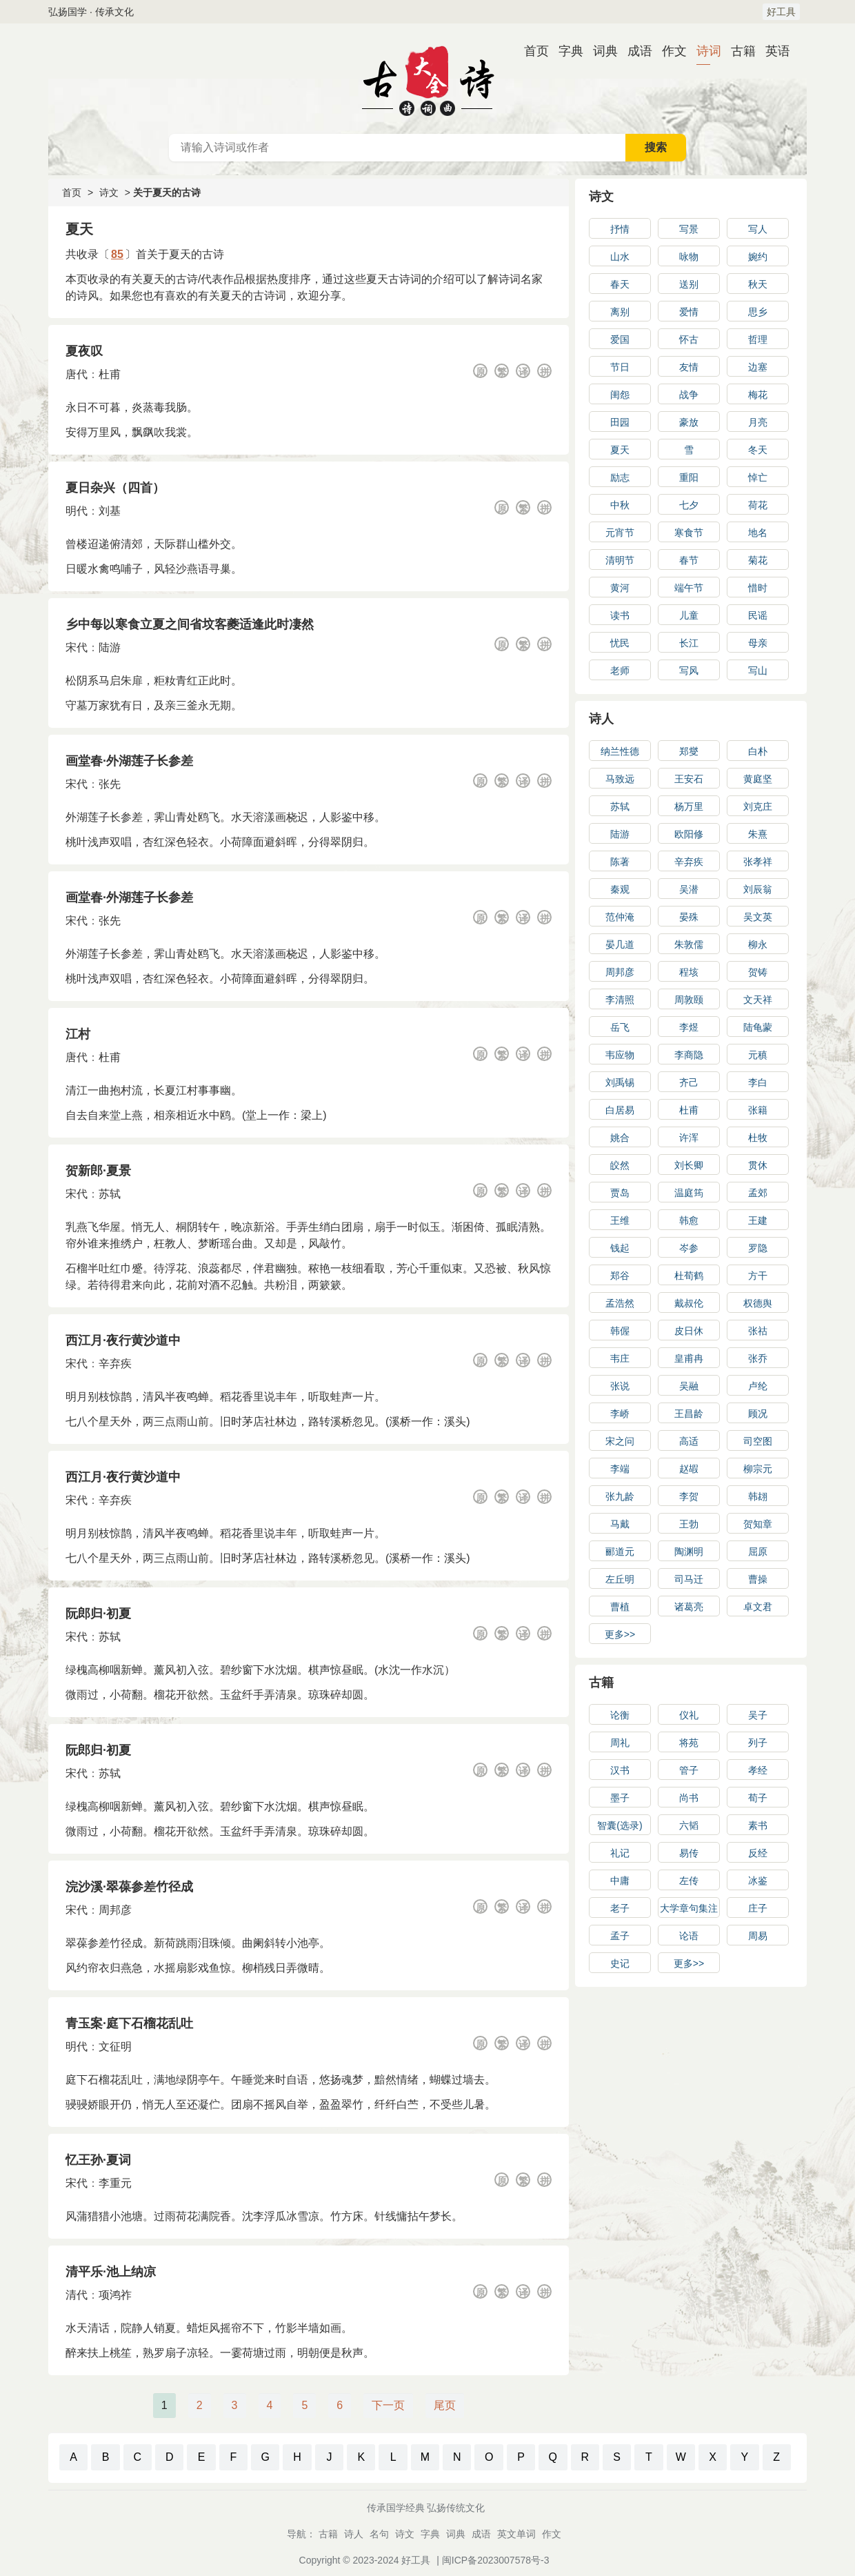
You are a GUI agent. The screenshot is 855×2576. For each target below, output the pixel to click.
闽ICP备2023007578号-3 (496, 2560)
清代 (77, 2295)
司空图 (757, 1441)
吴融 (688, 1385)
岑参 (688, 1248)
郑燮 (688, 751)
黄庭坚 (757, 778)
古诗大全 (427, 78)
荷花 (757, 505)
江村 (78, 1034)
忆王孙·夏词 (98, 2160)
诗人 (601, 719)
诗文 (109, 192)
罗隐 (757, 1248)
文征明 (115, 2046)
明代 (77, 511)
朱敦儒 (688, 944)
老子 (620, 1908)
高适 (688, 1441)
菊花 (757, 560)
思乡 (757, 311)
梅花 (757, 394)
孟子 (620, 1935)
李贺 (688, 1496)
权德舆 (757, 1303)
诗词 (703, 51)
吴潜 (688, 889)
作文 (669, 51)
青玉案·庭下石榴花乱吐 (129, 2023)
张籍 (757, 1110)
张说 (620, 1385)
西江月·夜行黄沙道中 (123, 1340)
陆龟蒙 (757, 1027)
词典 (600, 51)
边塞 (757, 367)
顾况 (757, 1413)
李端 (620, 1468)
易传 (688, 1853)
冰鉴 (757, 1880)
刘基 (110, 511)
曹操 (757, 1579)
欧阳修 (688, 834)
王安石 (688, 778)
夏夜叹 (84, 351)
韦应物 (619, 1054)
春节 (688, 560)
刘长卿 (688, 1165)
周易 (757, 1935)
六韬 (688, 1825)
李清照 (619, 999)
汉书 (620, 1770)
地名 (757, 532)
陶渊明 (688, 1551)
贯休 (757, 1165)
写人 (757, 229)
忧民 (620, 642)
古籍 (738, 51)
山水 (620, 256)
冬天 (757, 449)
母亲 (757, 642)
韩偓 (620, 1330)
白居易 (619, 1110)
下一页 (388, 2405)
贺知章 (757, 1523)
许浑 (688, 1137)
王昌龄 (688, 1413)
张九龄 (619, 1496)
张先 (110, 784)
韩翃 (757, 1496)
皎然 (620, 1165)
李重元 (115, 2183)
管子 (688, 1770)
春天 (620, 284)
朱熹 (757, 834)
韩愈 (688, 1220)
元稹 (757, 1054)
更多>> (620, 1634)
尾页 (445, 2405)
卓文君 (757, 1606)
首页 (531, 51)
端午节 (688, 587)
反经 (757, 1853)
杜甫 (110, 374)
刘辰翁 (757, 889)
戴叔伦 (688, 1303)
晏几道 (619, 944)
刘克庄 (757, 806)
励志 (620, 477)
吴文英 (757, 916)
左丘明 (619, 1579)
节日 (620, 367)
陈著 (620, 861)
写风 (688, 670)
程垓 (688, 972)
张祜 (757, 1330)
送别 (688, 284)
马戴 (620, 1523)
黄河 (620, 587)
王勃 (688, 1523)
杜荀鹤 (688, 1275)
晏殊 (688, 916)
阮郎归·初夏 (98, 1614)
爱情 (688, 311)
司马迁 (688, 1579)
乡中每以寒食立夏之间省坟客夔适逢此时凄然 (190, 624)
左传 (688, 1880)
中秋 (620, 505)
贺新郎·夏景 (98, 1171)
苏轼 (110, 1194)
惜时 (757, 587)
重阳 (688, 477)
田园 (620, 422)
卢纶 (757, 1385)
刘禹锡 (619, 1082)
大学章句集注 (689, 1908)
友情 (688, 367)
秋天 (757, 284)
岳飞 (620, 1027)
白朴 (757, 751)
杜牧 (757, 1137)
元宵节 (619, 532)
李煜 (688, 1027)
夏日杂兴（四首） (115, 488)
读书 (620, 615)
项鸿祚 (115, 2295)
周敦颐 (688, 999)
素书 (757, 1825)
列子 (757, 1742)
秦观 (620, 889)
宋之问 (619, 1441)
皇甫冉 (688, 1358)
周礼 (620, 1742)
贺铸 (757, 972)
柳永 (757, 944)
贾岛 (620, 1192)
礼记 (620, 1853)
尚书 (688, 1797)
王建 (757, 1220)
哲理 (757, 339)
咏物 (688, 256)
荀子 (757, 1797)
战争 (688, 394)
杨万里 (688, 806)
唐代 (77, 374)
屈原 (757, 1551)
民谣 (757, 615)
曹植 (620, 1606)
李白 (757, 1082)
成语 (634, 51)
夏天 (620, 449)
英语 (772, 51)
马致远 (619, 778)
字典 (565, 51)
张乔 (757, 1358)
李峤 (620, 1413)
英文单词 (516, 2533)
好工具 (781, 11)
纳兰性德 (620, 751)
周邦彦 (115, 1910)
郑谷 (620, 1275)
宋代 (77, 647)
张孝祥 (757, 861)
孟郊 (757, 1192)
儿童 (688, 615)
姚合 (620, 1137)
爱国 (620, 339)
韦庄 (620, 1358)
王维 (620, 1220)
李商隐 (688, 1054)
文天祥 (757, 999)
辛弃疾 (115, 1363)
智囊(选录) (619, 1825)
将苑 (688, 1742)
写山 (757, 670)
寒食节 (688, 532)
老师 (620, 670)
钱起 (620, 1248)
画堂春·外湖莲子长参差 (129, 761)
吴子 (757, 1715)
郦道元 (619, 1551)
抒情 (620, 229)
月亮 (757, 422)
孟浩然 (619, 1303)
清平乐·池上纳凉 (111, 2272)
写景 (688, 229)
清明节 (619, 560)
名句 (379, 2533)
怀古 (688, 339)
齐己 (688, 1082)
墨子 (620, 1797)
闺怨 (620, 394)
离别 (620, 311)
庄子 (757, 1908)
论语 (688, 1935)
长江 (688, 642)
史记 (620, 1963)
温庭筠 (688, 1192)
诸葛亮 (688, 1606)
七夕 (688, 505)
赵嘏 (688, 1468)
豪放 (688, 422)
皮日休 (688, 1330)
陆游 (110, 647)
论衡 (620, 1715)
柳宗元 (757, 1468)
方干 (757, 1275)
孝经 (757, 1770)
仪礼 (688, 1715)
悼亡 (757, 477)
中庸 (620, 1880)
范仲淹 (619, 916)
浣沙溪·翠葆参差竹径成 (129, 1887)
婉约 (757, 256)
